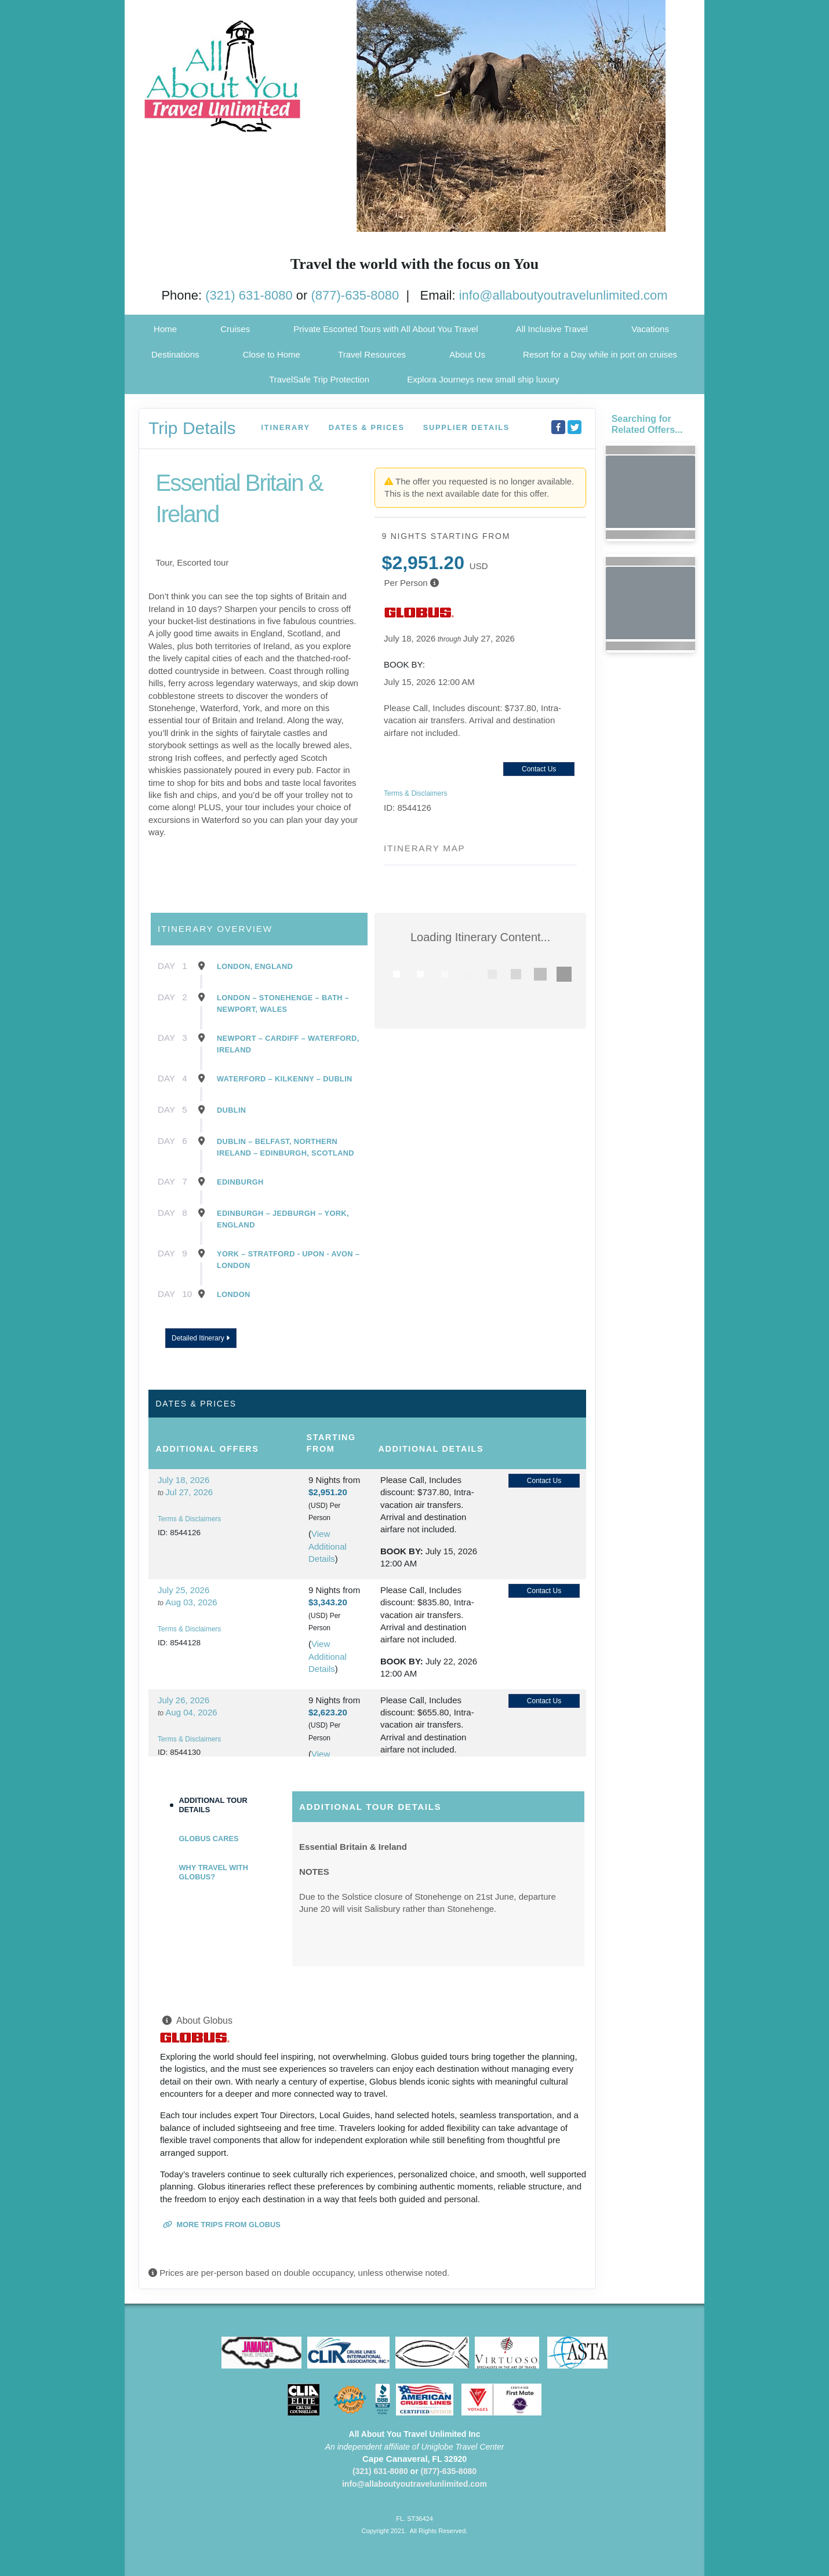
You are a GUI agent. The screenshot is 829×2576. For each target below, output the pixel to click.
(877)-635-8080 (355, 295)
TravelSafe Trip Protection (319, 379)
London (233, 1294)
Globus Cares (209, 1838)
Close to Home (271, 354)
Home (165, 329)
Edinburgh (240, 1182)
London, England (255, 966)
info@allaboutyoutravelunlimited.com (563, 295)
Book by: (401, 1551)
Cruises (235, 329)
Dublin (231, 1110)
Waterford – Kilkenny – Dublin (284, 1078)
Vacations (650, 329)
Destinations (175, 354)
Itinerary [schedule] (285, 427)
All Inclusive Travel (552, 329)
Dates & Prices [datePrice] (367, 427)
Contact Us (539, 769)
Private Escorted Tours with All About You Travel (385, 329)
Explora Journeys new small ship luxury (483, 379)
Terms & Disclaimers (415, 793)
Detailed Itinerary (201, 1338)
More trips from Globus (222, 2224)
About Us (467, 354)
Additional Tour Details (213, 1805)
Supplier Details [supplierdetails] (466, 427)
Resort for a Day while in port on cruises (600, 354)
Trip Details (192, 428)
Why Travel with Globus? (213, 1872)
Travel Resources (372, 354)
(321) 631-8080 (248, 295)
